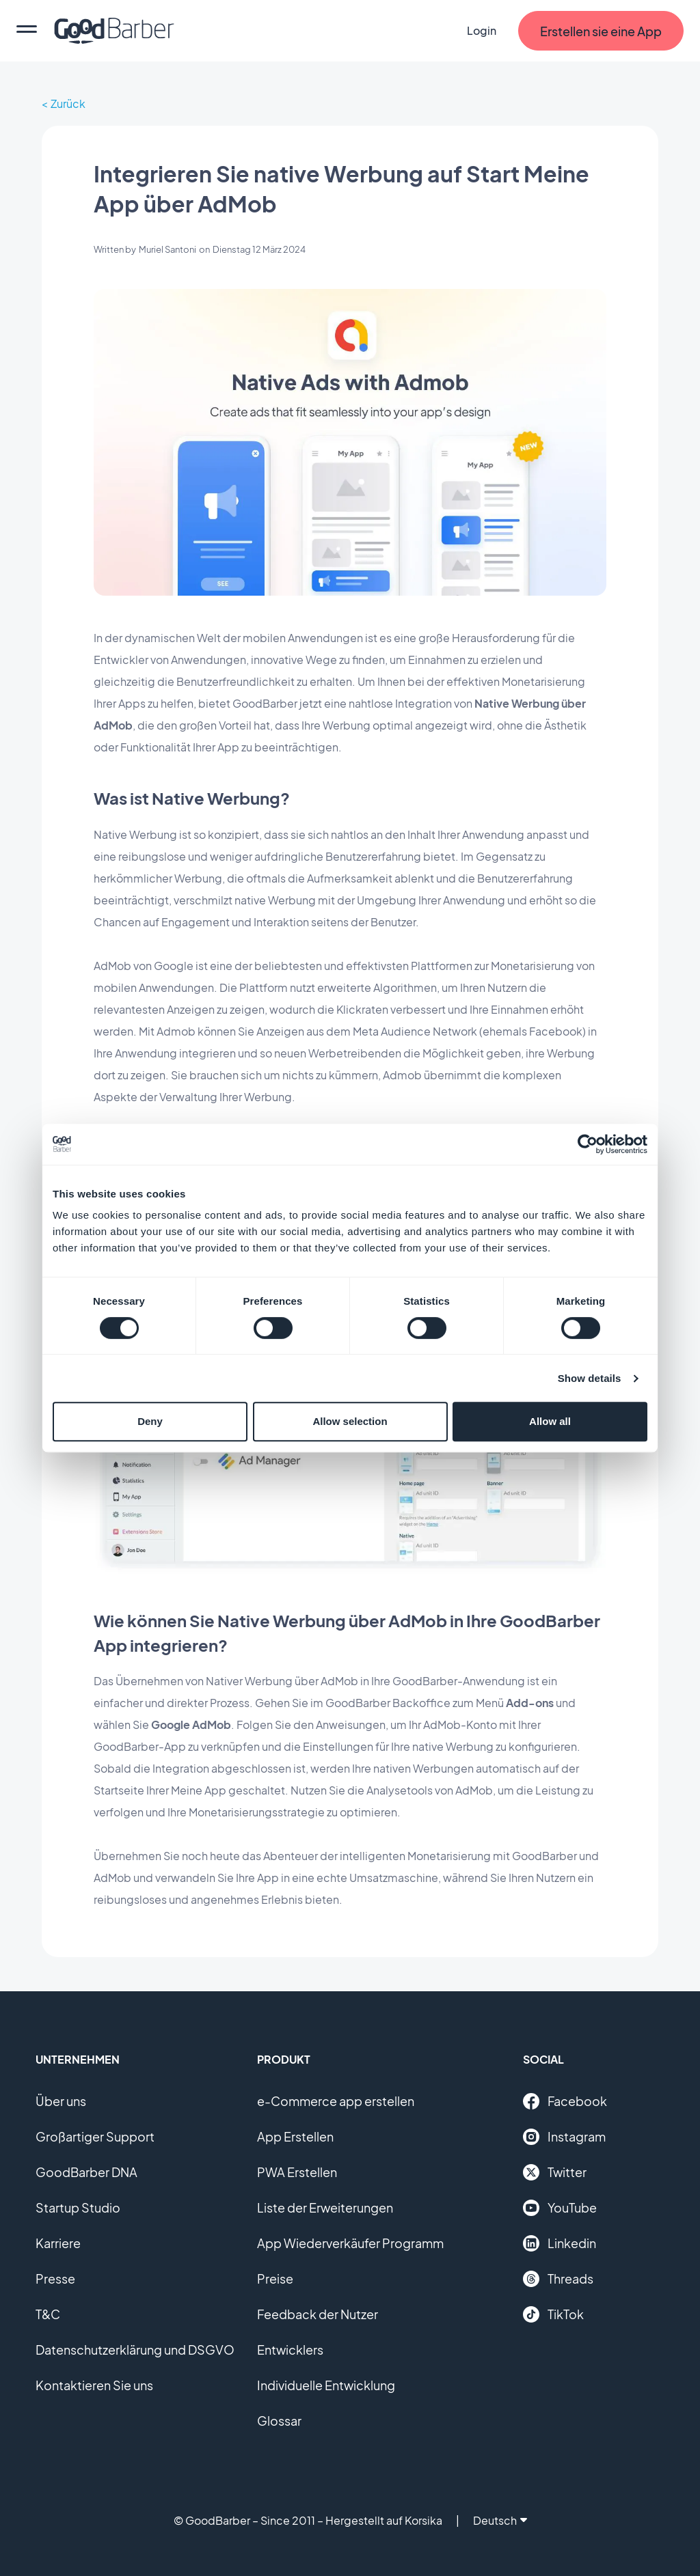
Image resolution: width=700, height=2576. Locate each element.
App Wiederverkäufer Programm (350, 2243)
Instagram (564, 2137)
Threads (558, 2279)
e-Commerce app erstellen (335, 2101)
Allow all (550, 1421)
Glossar (279, 2420)
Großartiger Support (95, 2136)
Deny (150, 1421)
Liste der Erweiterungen (325, 2207)
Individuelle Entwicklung (326, 2385)
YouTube (560, 2208)
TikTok (553, 2314)
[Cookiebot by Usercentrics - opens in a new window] (587, 1144)
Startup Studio (78, 2207)
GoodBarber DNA (86, 2172)
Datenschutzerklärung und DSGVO (135, 2349)
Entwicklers (290, 2349)
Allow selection (349, 1421)
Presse (55, 2278)
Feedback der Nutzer (317, 2314)
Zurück (68, 103)
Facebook (565, 2101)
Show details (589, 1378)
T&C (48, 2314)
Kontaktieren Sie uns (94, 2385)
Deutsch (500, 2520)
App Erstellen (295, 2136)
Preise (275, 2278)
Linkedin (559, 2243)
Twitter (555, 2172)
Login (481, 30)
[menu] (26, 30)
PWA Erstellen (297, 2172)
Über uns (61, 2101)
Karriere (58, 2243)
